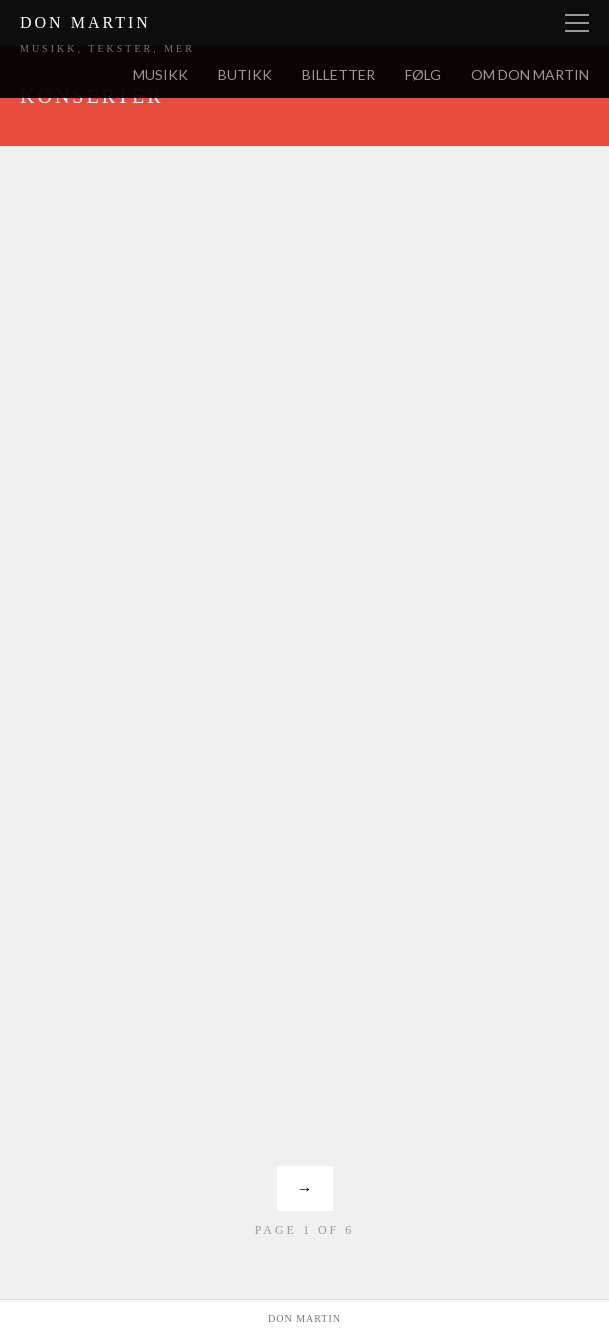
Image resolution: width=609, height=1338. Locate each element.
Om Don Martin (530, 74)
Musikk (160, 74)
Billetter (338, 74)
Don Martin (85, 22)
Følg (423, 74)
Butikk (245, 74)
